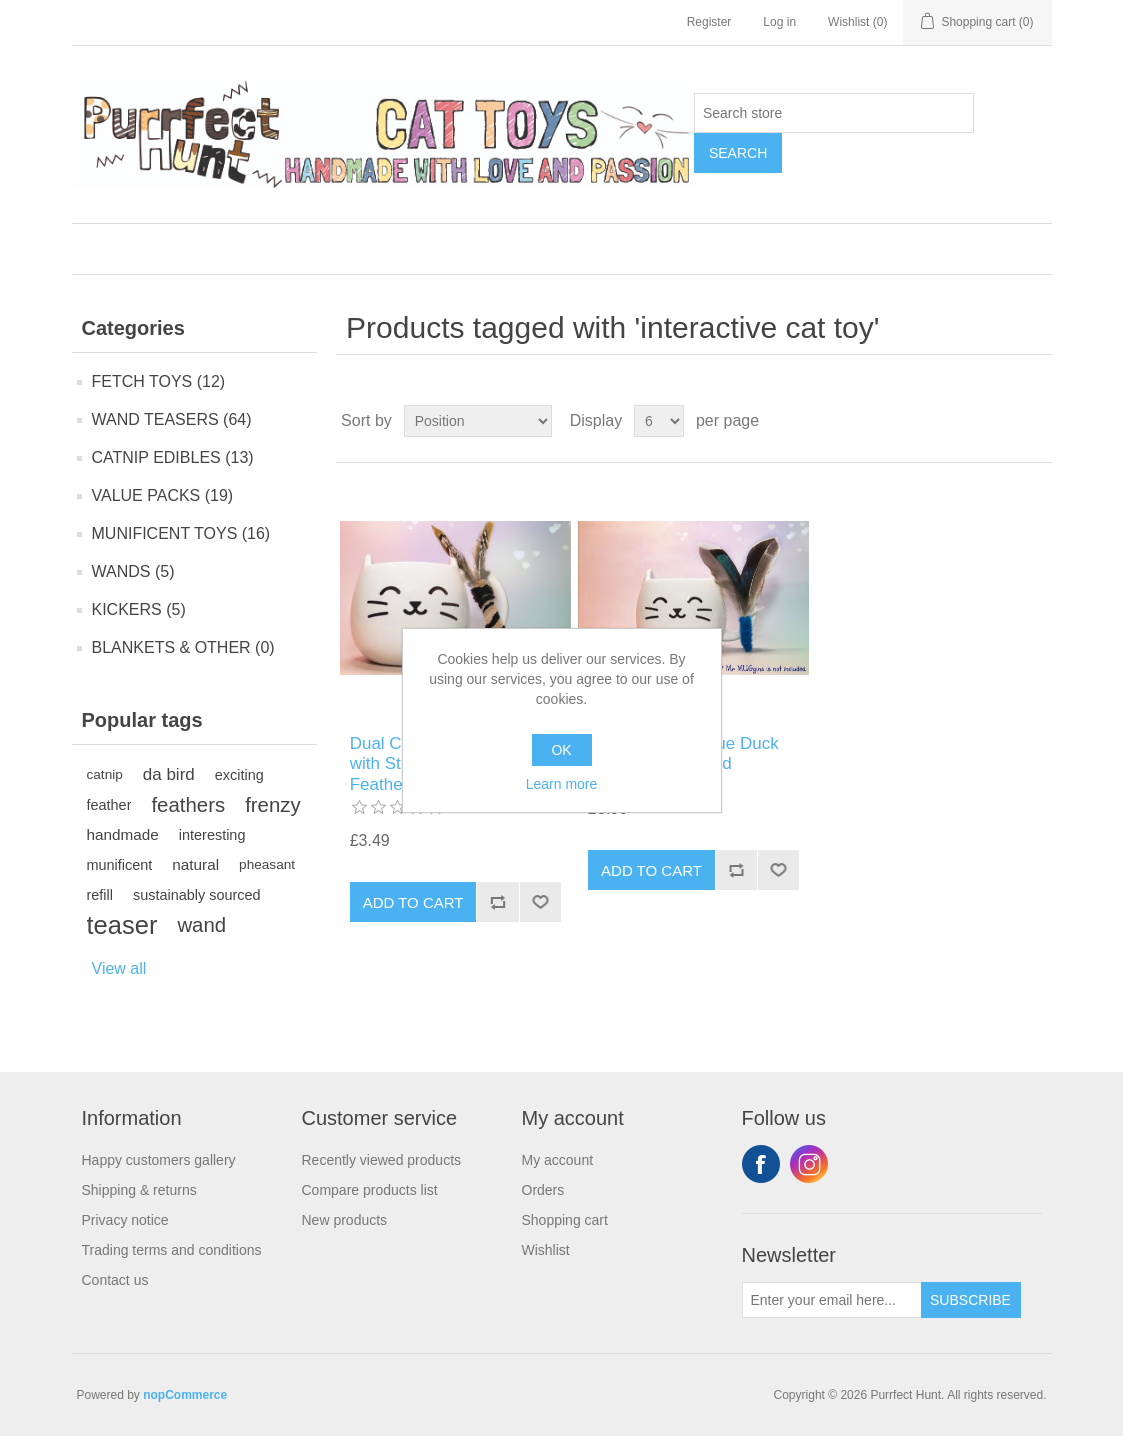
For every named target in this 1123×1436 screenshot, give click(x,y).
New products (345, 1220)
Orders (543, 1190)
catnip (105, 774)
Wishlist (546, 1250)
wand (201, 925)
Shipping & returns (139, 1190)
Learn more (562, 784)
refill (100, 895)
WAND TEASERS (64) (172, 419)
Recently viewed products (382, 1160)
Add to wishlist (540, 902)
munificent (120, 865)
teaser (122, 925)
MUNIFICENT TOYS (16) (181, 533)
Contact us (115, 1280)
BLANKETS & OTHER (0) (183, 647)
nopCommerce (185, 1395)
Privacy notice (125, 1220)
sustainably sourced (197, 895)
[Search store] (834, 113)
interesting (212, 835)
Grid (999, 421)
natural (195, 864)
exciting (239, 775)
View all (119, 968)
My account (558, 1160)
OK (561, 750)
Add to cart (413, 902)
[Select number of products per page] (659, 421)
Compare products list (370, 1190)
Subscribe (970, 1300)
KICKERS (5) (139, 609)
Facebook (761, 1164)
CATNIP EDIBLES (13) (173, 457)
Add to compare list (497, 902)
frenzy (273, 805)
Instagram (809, 1164)
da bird (169, 774)
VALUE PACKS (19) (163, 495)
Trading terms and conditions (172, 1250)
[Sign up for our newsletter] (832, 1300)
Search (738, 153)
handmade (123, 834)
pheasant (267, 864)
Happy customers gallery (159, 1160)
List (1035, 421)
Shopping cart (565, 1220)
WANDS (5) (133, 571)
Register (709, 22)
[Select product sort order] (478, 421)
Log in (779, 22)
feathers (188, 805)
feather (109, 805)
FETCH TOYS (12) (159, 381)
